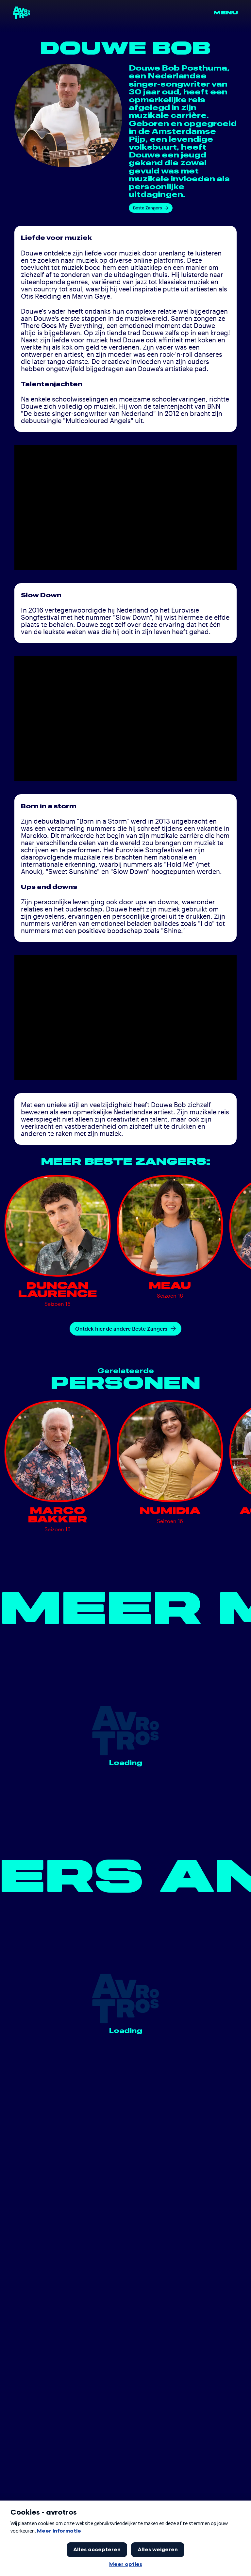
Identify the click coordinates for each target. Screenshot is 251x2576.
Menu (225, 12)
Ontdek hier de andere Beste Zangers (125, 1328)
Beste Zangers (150, 207)
